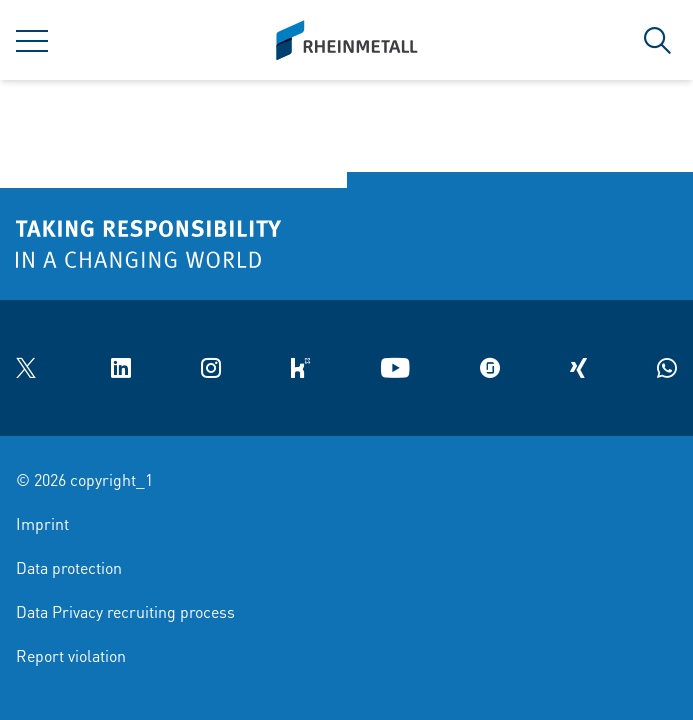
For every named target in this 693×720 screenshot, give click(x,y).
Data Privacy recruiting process (125, 611)
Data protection (69, 567)
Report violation (71, 655)
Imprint (42, 523)
